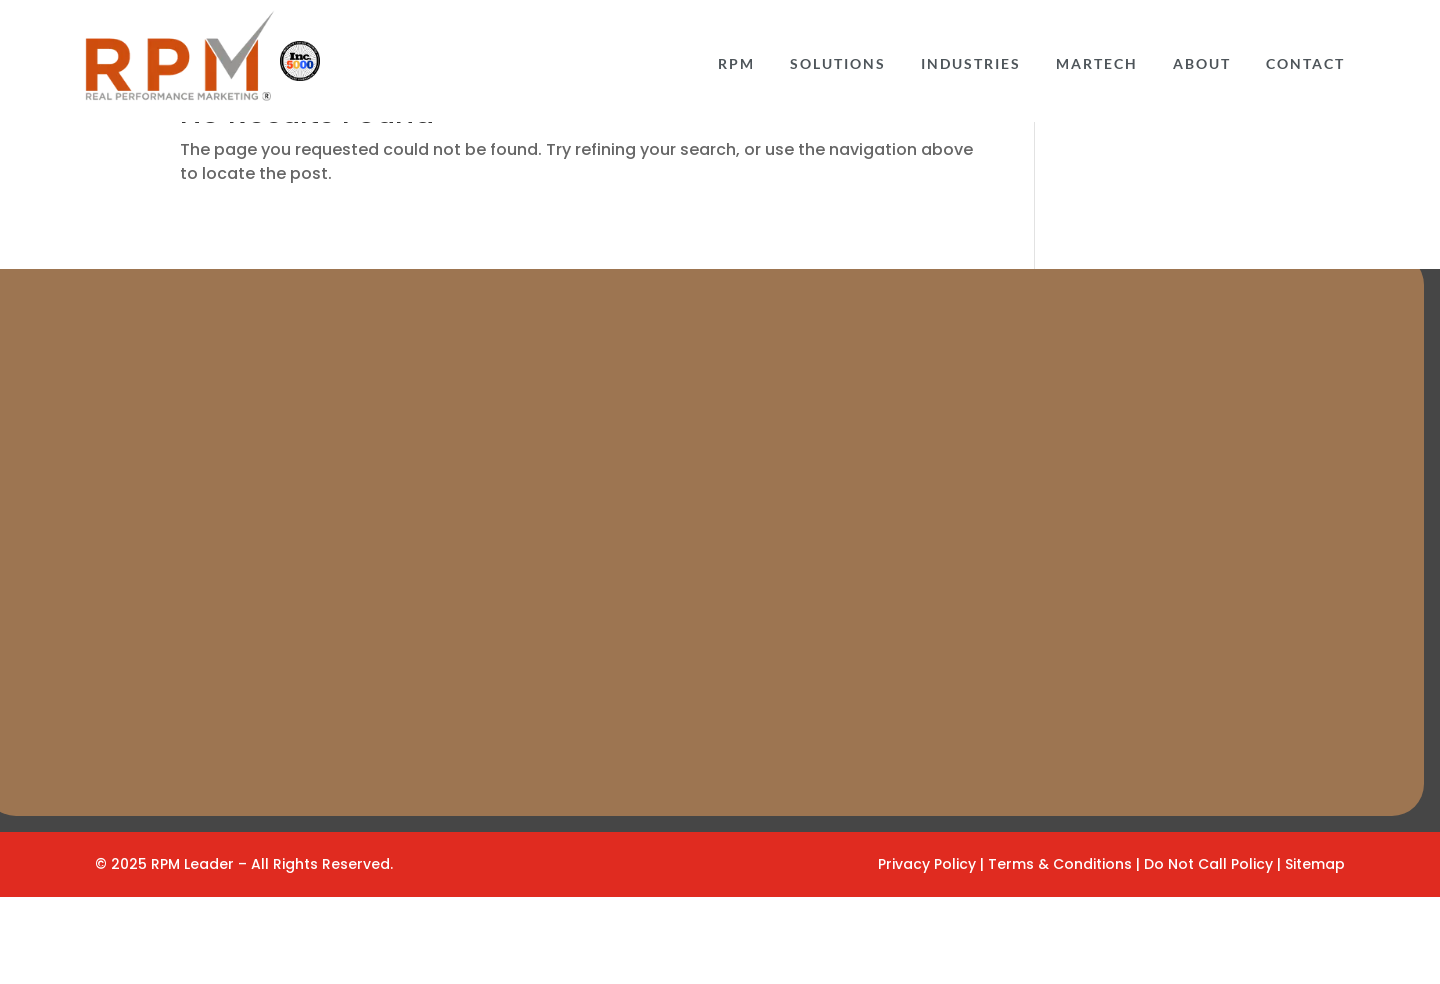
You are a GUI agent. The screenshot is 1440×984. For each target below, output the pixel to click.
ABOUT (1202, 66)
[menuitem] (736, 63)
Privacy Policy (927, 951)
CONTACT (1305, 66)
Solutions (838, 66)
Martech (1097, 66)
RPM (736, 66)
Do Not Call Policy (1210, 951)
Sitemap (1315, 951)
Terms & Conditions (1062, 951)
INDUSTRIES (971, 66)
